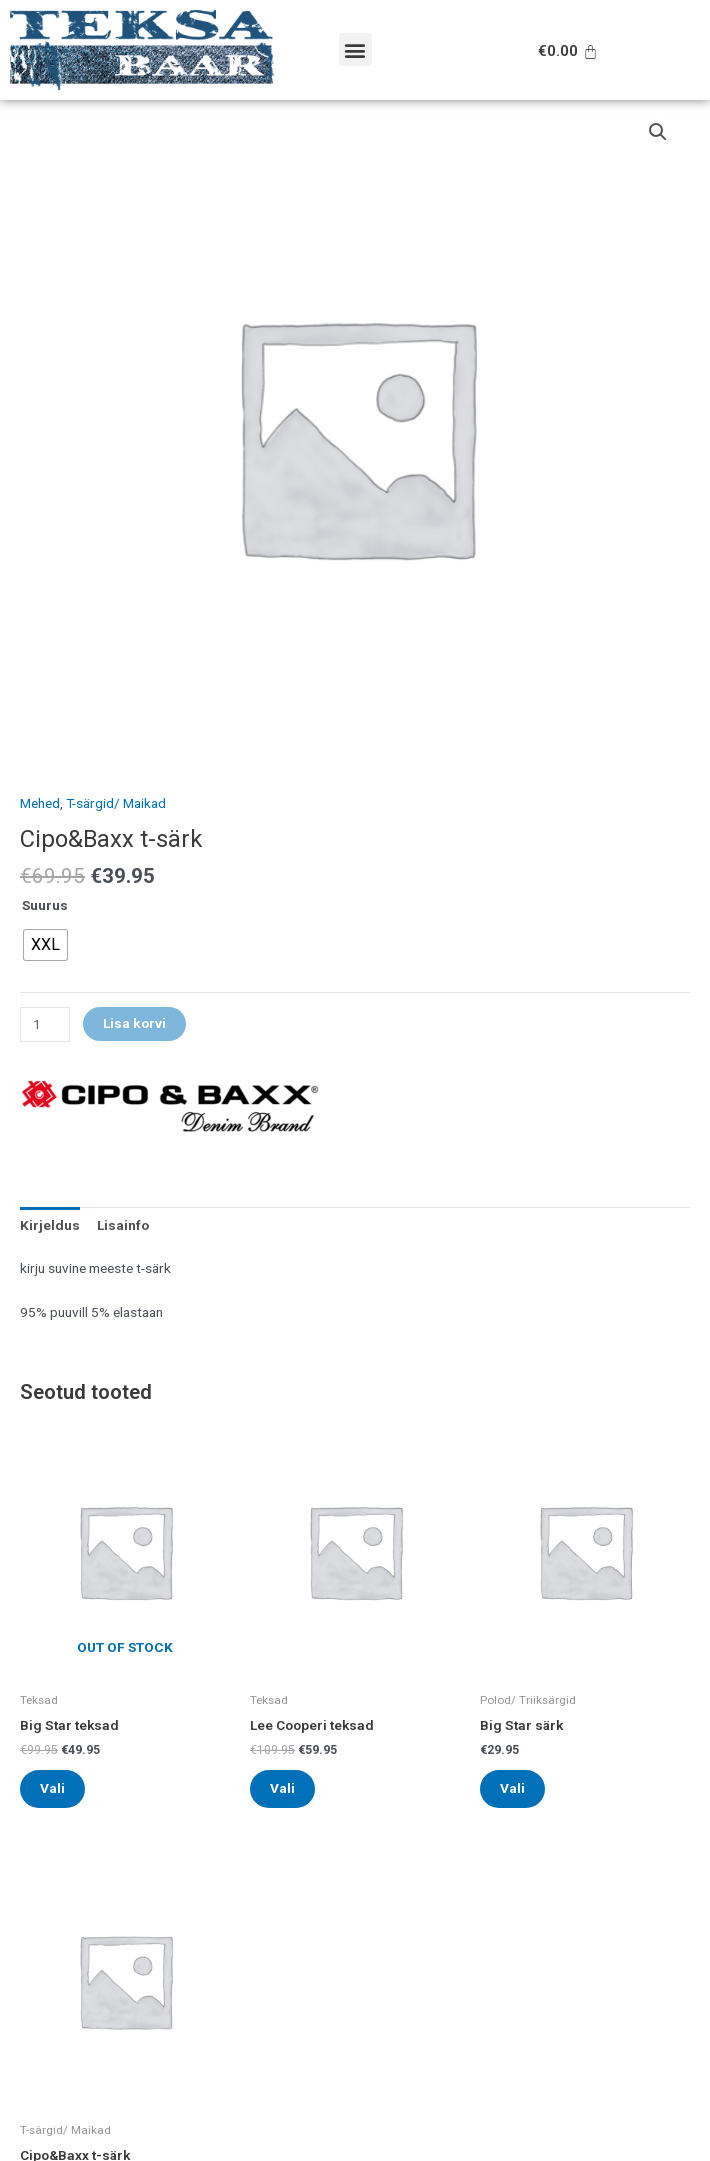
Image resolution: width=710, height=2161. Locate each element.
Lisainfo (123, 1225)
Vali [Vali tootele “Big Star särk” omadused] (512, 1788)
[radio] (45, 945)
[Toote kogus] (45, 1024)
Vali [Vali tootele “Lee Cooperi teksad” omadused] (282, 1788)
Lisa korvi (134, 1023)
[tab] (50, 1225)
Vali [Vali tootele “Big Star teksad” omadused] (52, 1788)
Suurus (45, 905)
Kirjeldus (50, 1225)
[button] (355, 49)
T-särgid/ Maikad (116, 803)
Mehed (40, 803)
